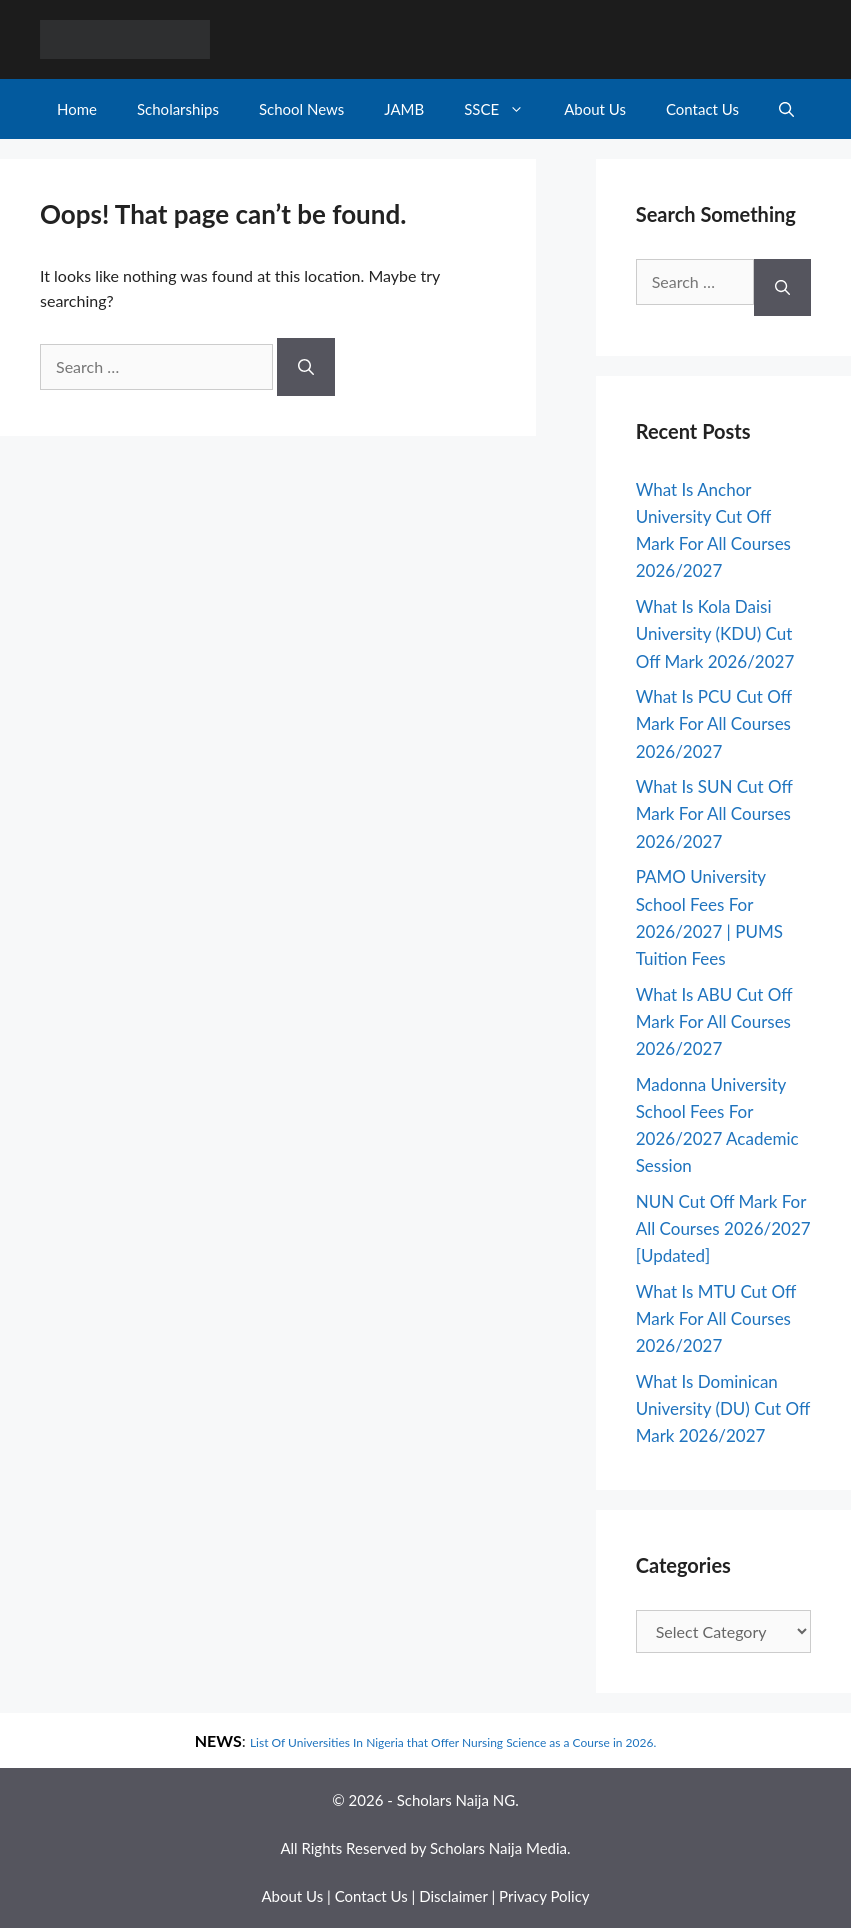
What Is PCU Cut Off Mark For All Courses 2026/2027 (714, 723)
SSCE (504, 109)
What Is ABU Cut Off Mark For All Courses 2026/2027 (714, 1021)
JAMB (404, 109)
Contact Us (702, 109)
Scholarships (178, 109)
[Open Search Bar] (786, 109)
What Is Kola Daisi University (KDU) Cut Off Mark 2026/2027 (715, 633)
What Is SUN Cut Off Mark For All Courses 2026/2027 (714, 813)
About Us (595, 109)
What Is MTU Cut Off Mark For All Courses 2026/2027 (716, 1318)
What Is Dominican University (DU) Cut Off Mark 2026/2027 (723, 1408)
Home (77, 109)
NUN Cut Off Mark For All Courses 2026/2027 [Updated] (723, 1228)
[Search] (306, 367)
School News (301, 109)
